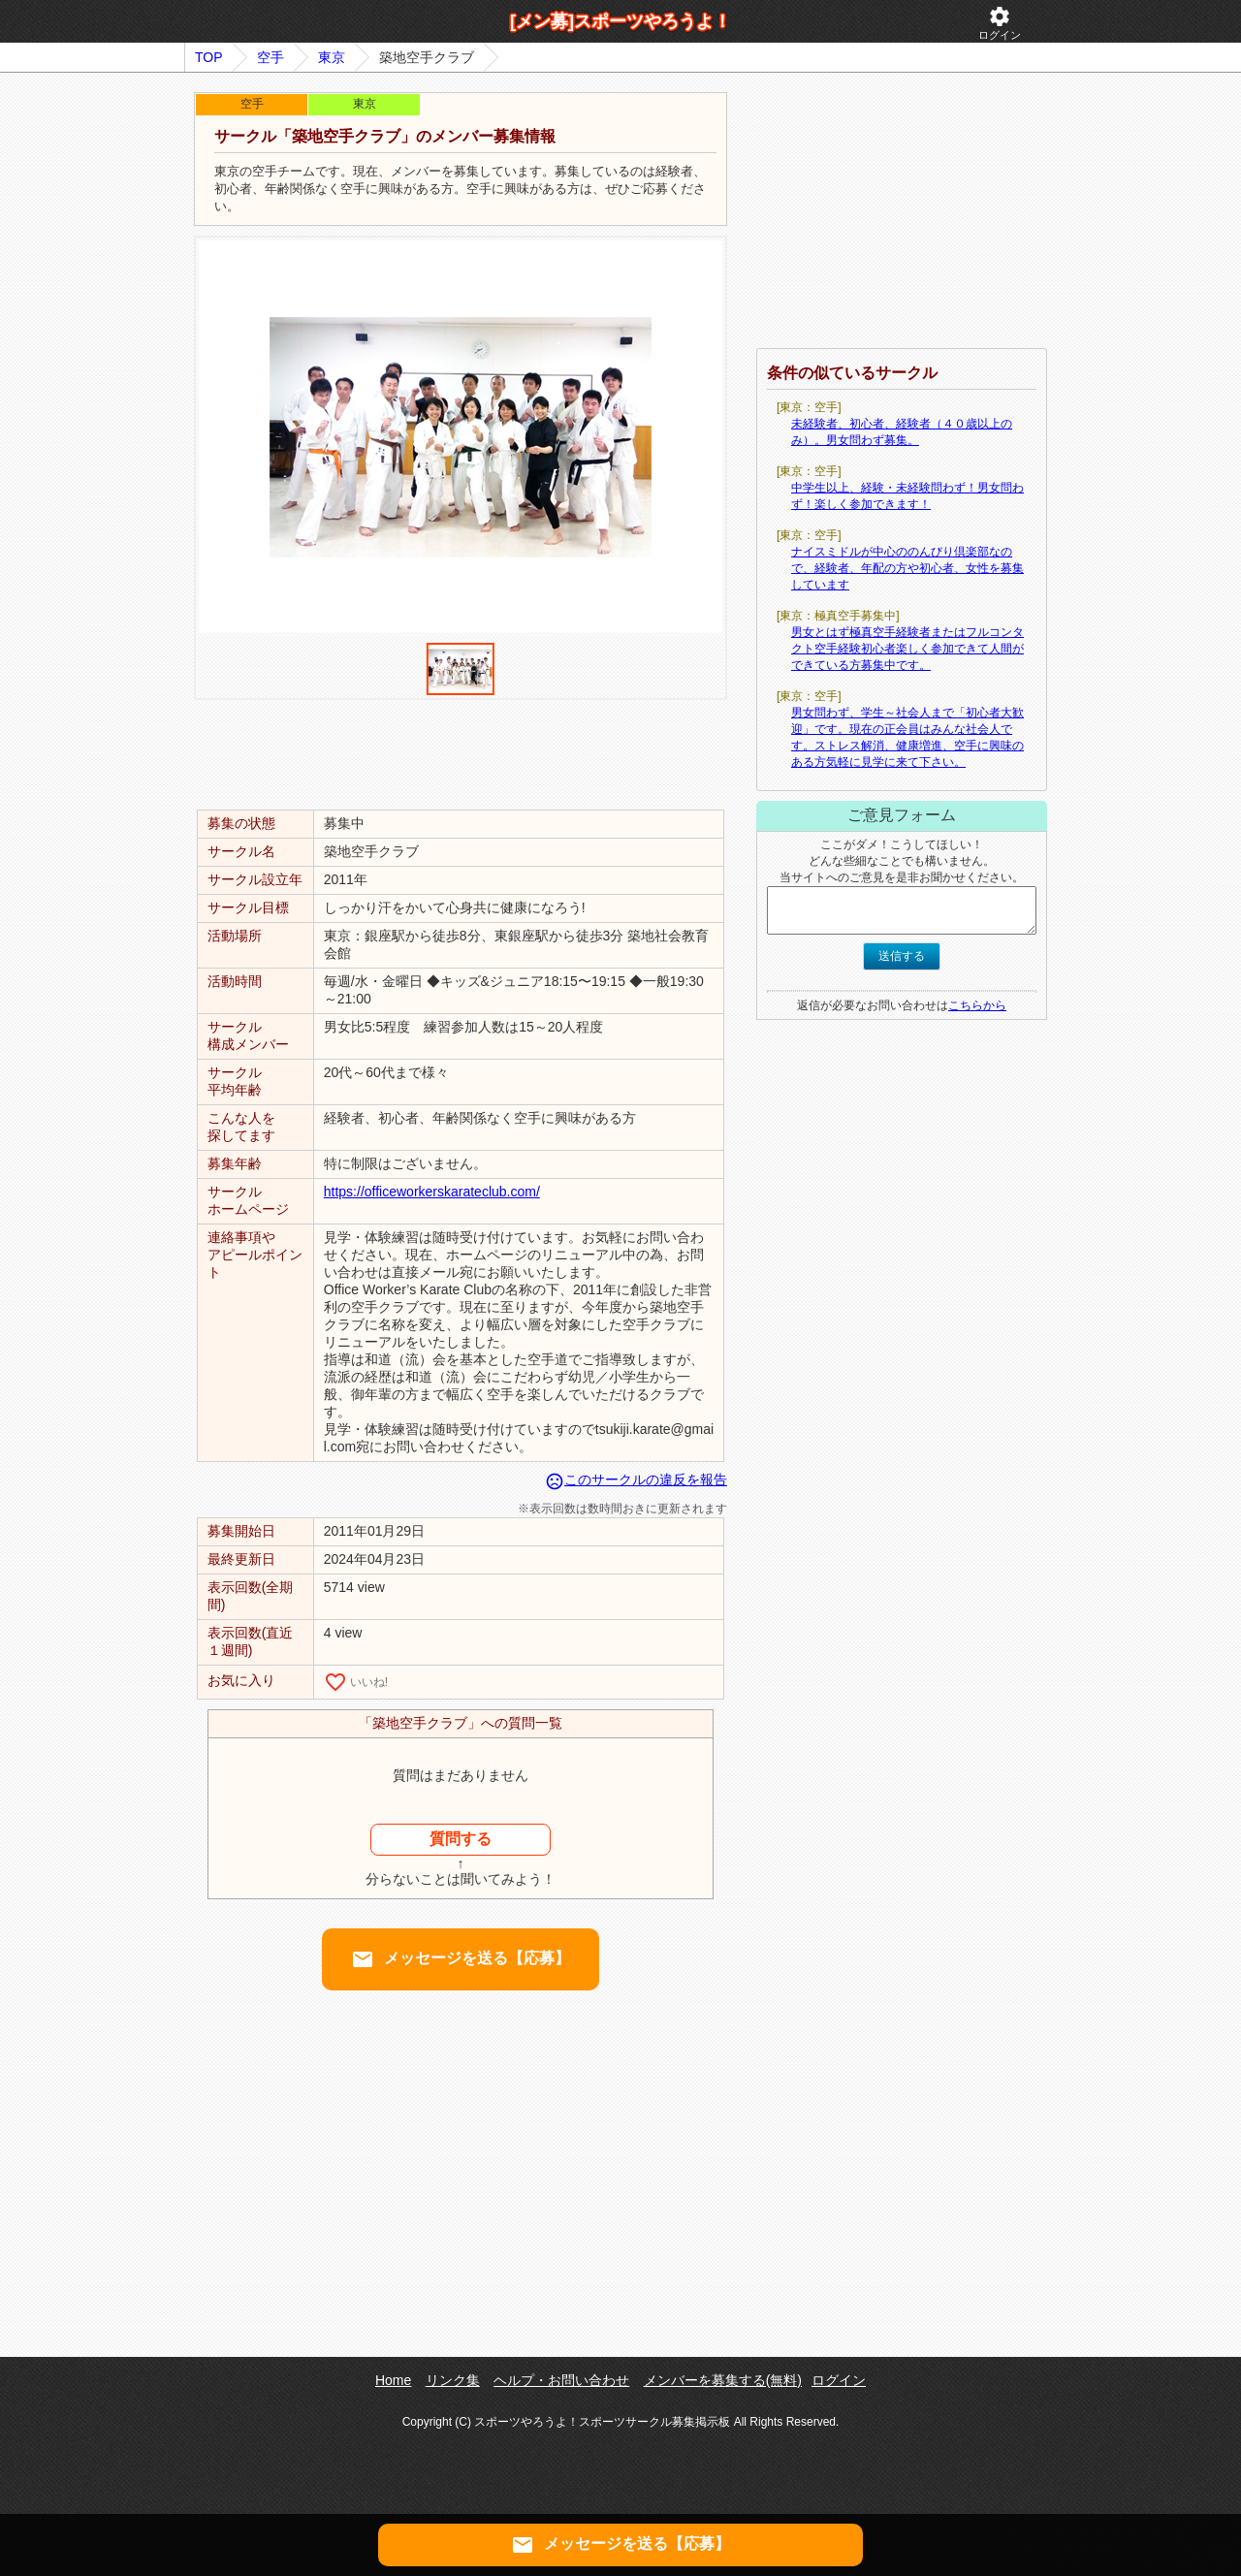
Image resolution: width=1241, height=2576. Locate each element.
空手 (270, 57)
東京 (331, 57)
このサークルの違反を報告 (636, 1479)
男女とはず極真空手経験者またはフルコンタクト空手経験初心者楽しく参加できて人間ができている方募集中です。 (907, 648)
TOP (209, 57)
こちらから (977, 1005)
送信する (901, 956)
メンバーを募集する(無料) (723, 2380)
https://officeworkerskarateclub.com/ (432, 1191)
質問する (461, 1838)
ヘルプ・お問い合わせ (561, 2380)
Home (393, 2380)
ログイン (999, 23)
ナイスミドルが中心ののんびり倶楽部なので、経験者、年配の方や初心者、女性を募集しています (907, 568)
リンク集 (453, 2380)
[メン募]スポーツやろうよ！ (620, 21)
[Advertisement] (460, 753)
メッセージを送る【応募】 (460, 1959)
